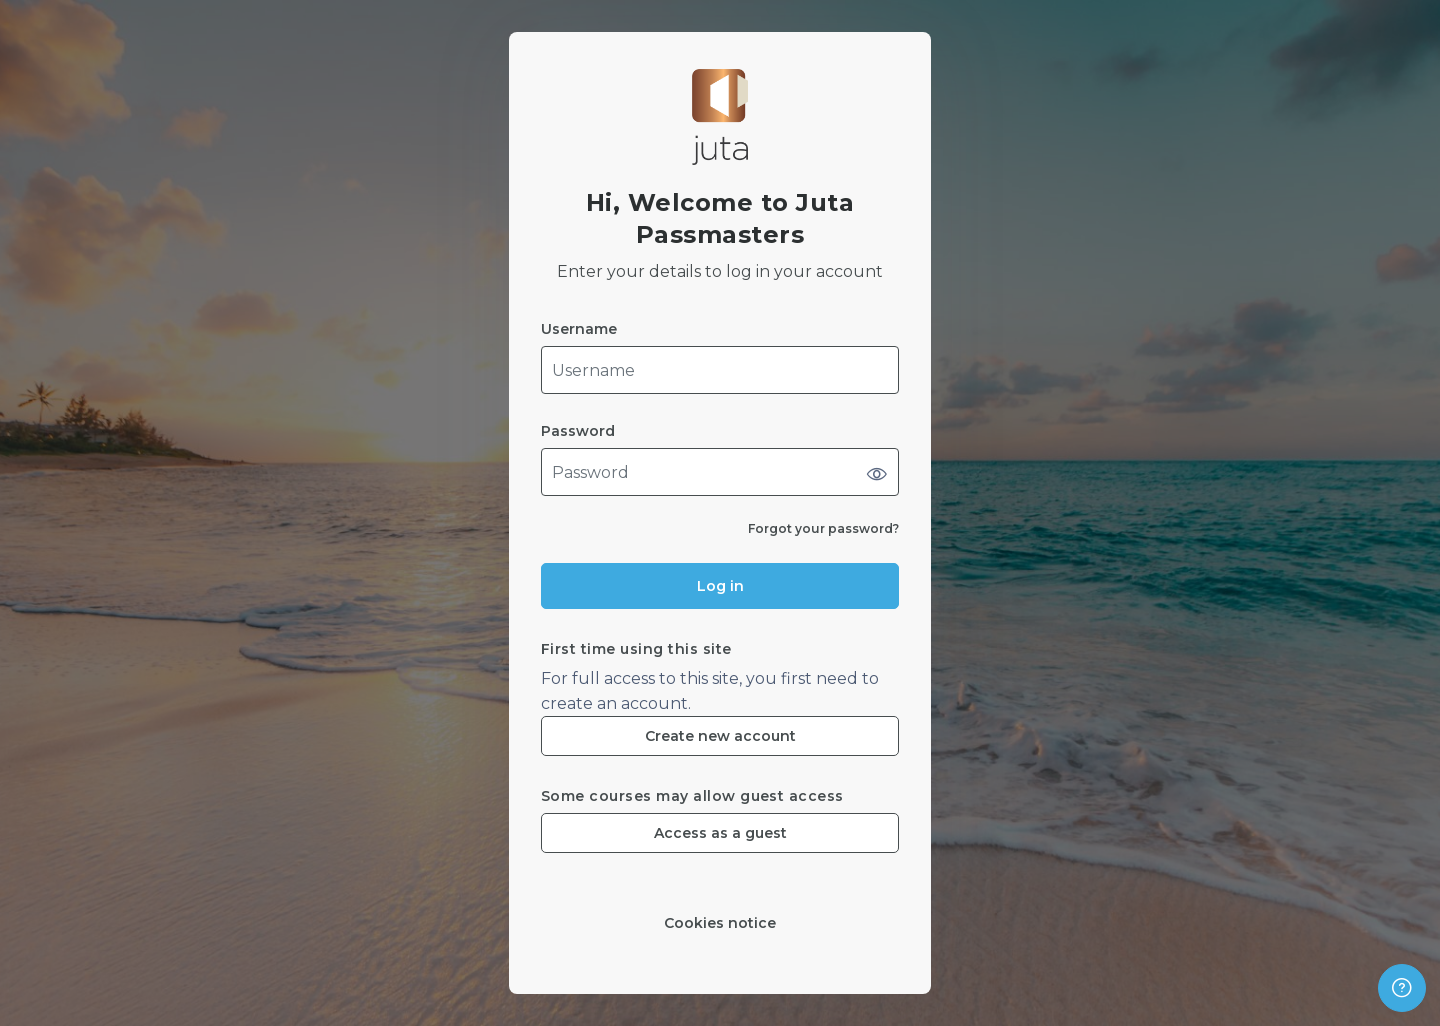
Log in (720, 586)
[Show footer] (1402, 988)
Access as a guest (720, 833)
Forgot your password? (823, 528)
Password (578, 431)
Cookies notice (720, 923)
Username (579, 329)
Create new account (720, 736)
